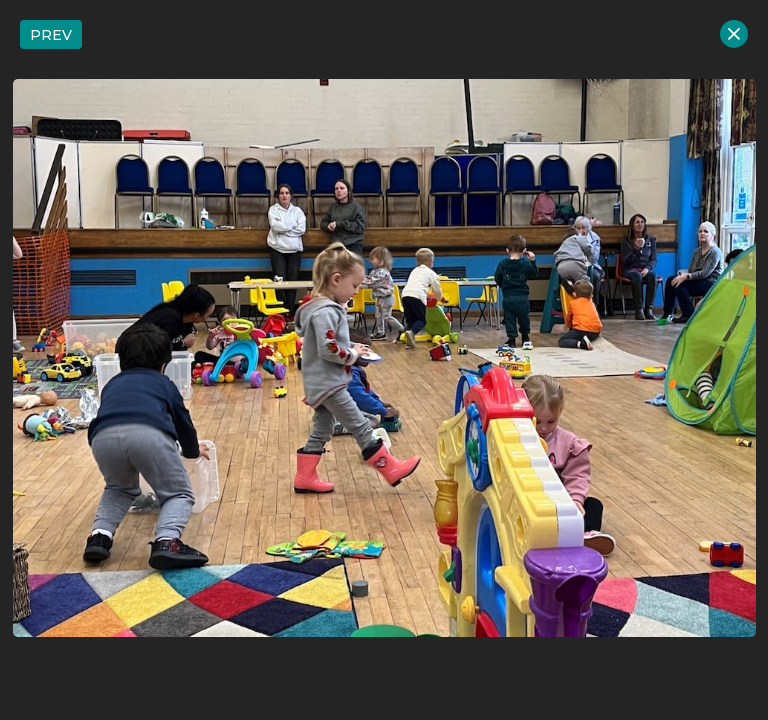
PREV (51, 35)
